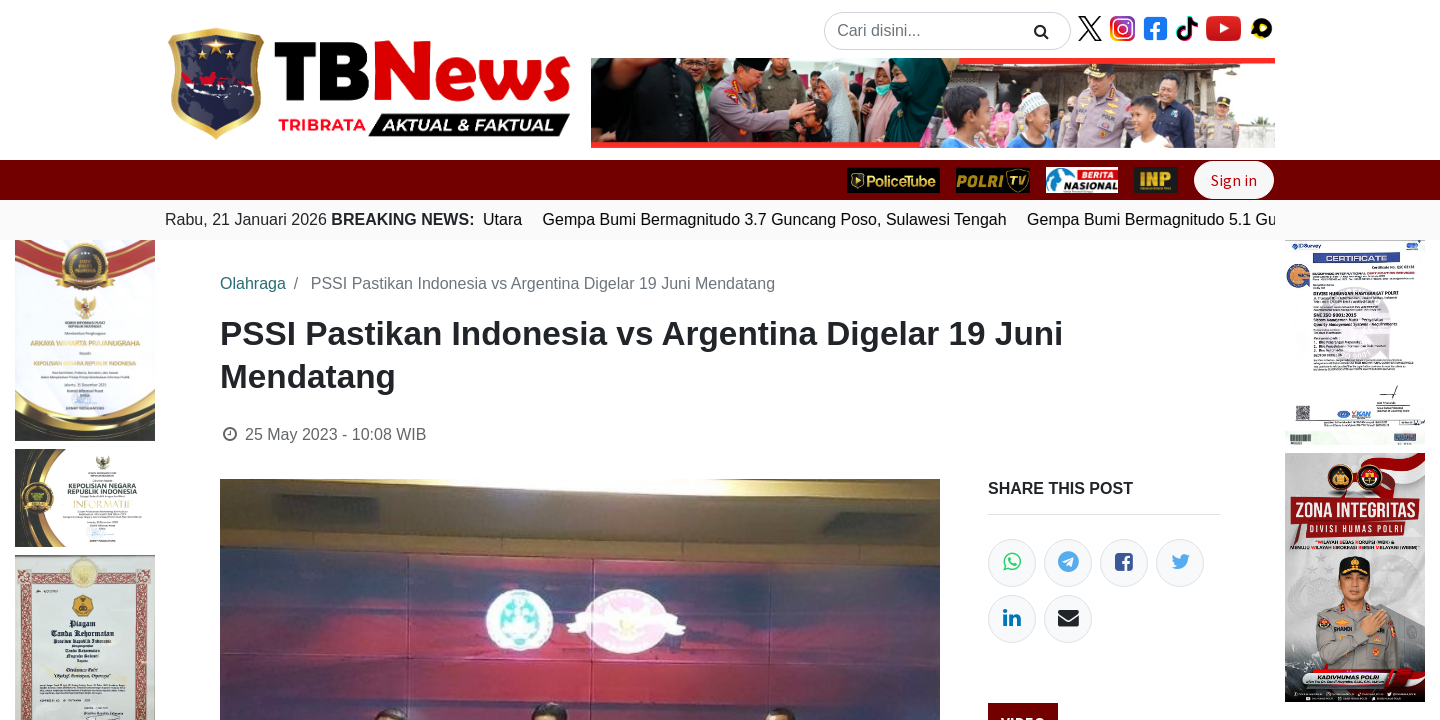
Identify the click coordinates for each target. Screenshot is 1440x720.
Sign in (1234, 180)
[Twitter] (1180, 563)
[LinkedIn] (1012, 619)
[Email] (1068, 619)
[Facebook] (1124, 563)
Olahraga (253, 283)
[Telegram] (1068, 563)
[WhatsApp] (1012, 563)
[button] (642, 103)
